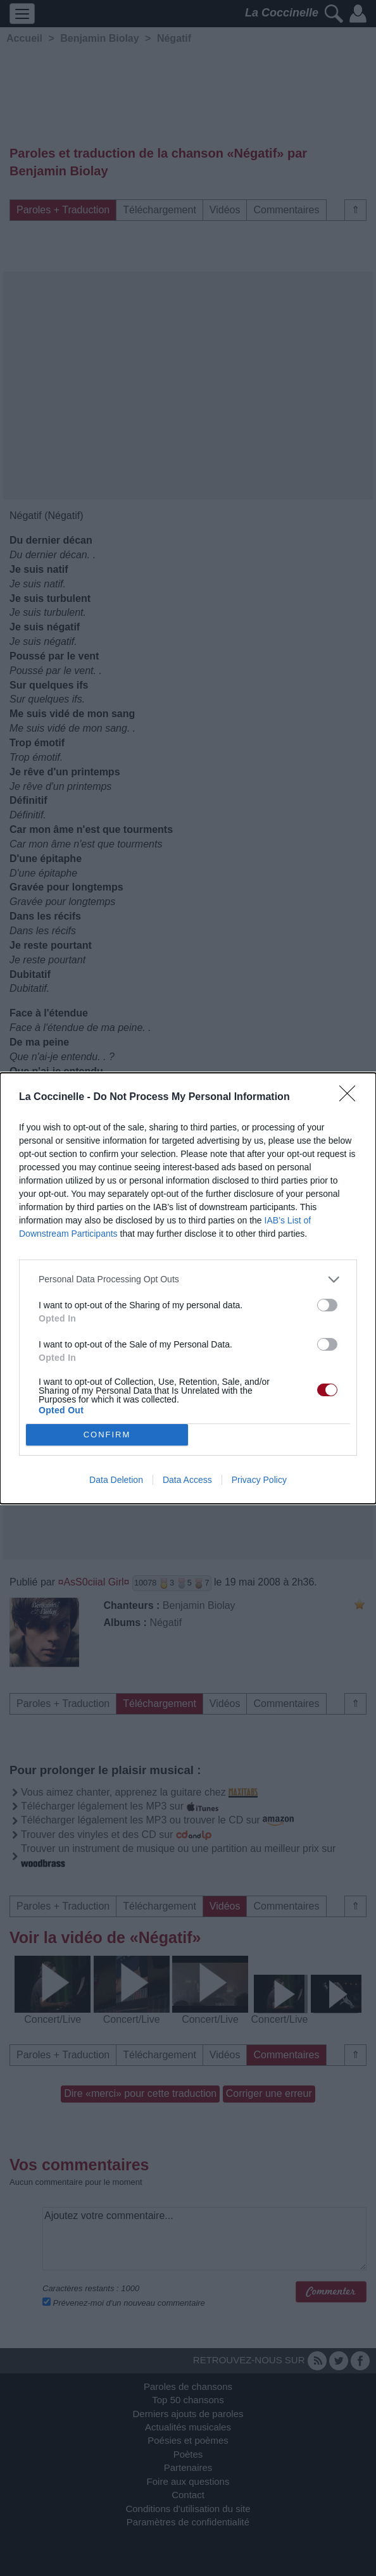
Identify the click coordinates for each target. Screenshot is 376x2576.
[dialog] (188, 1288)
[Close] (351, 1097)
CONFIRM (107, 1434)
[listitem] (188, 1279)
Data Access (187, 1480)
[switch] (327, 1305)
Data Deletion (116, 1480)
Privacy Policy (259, 1480)
